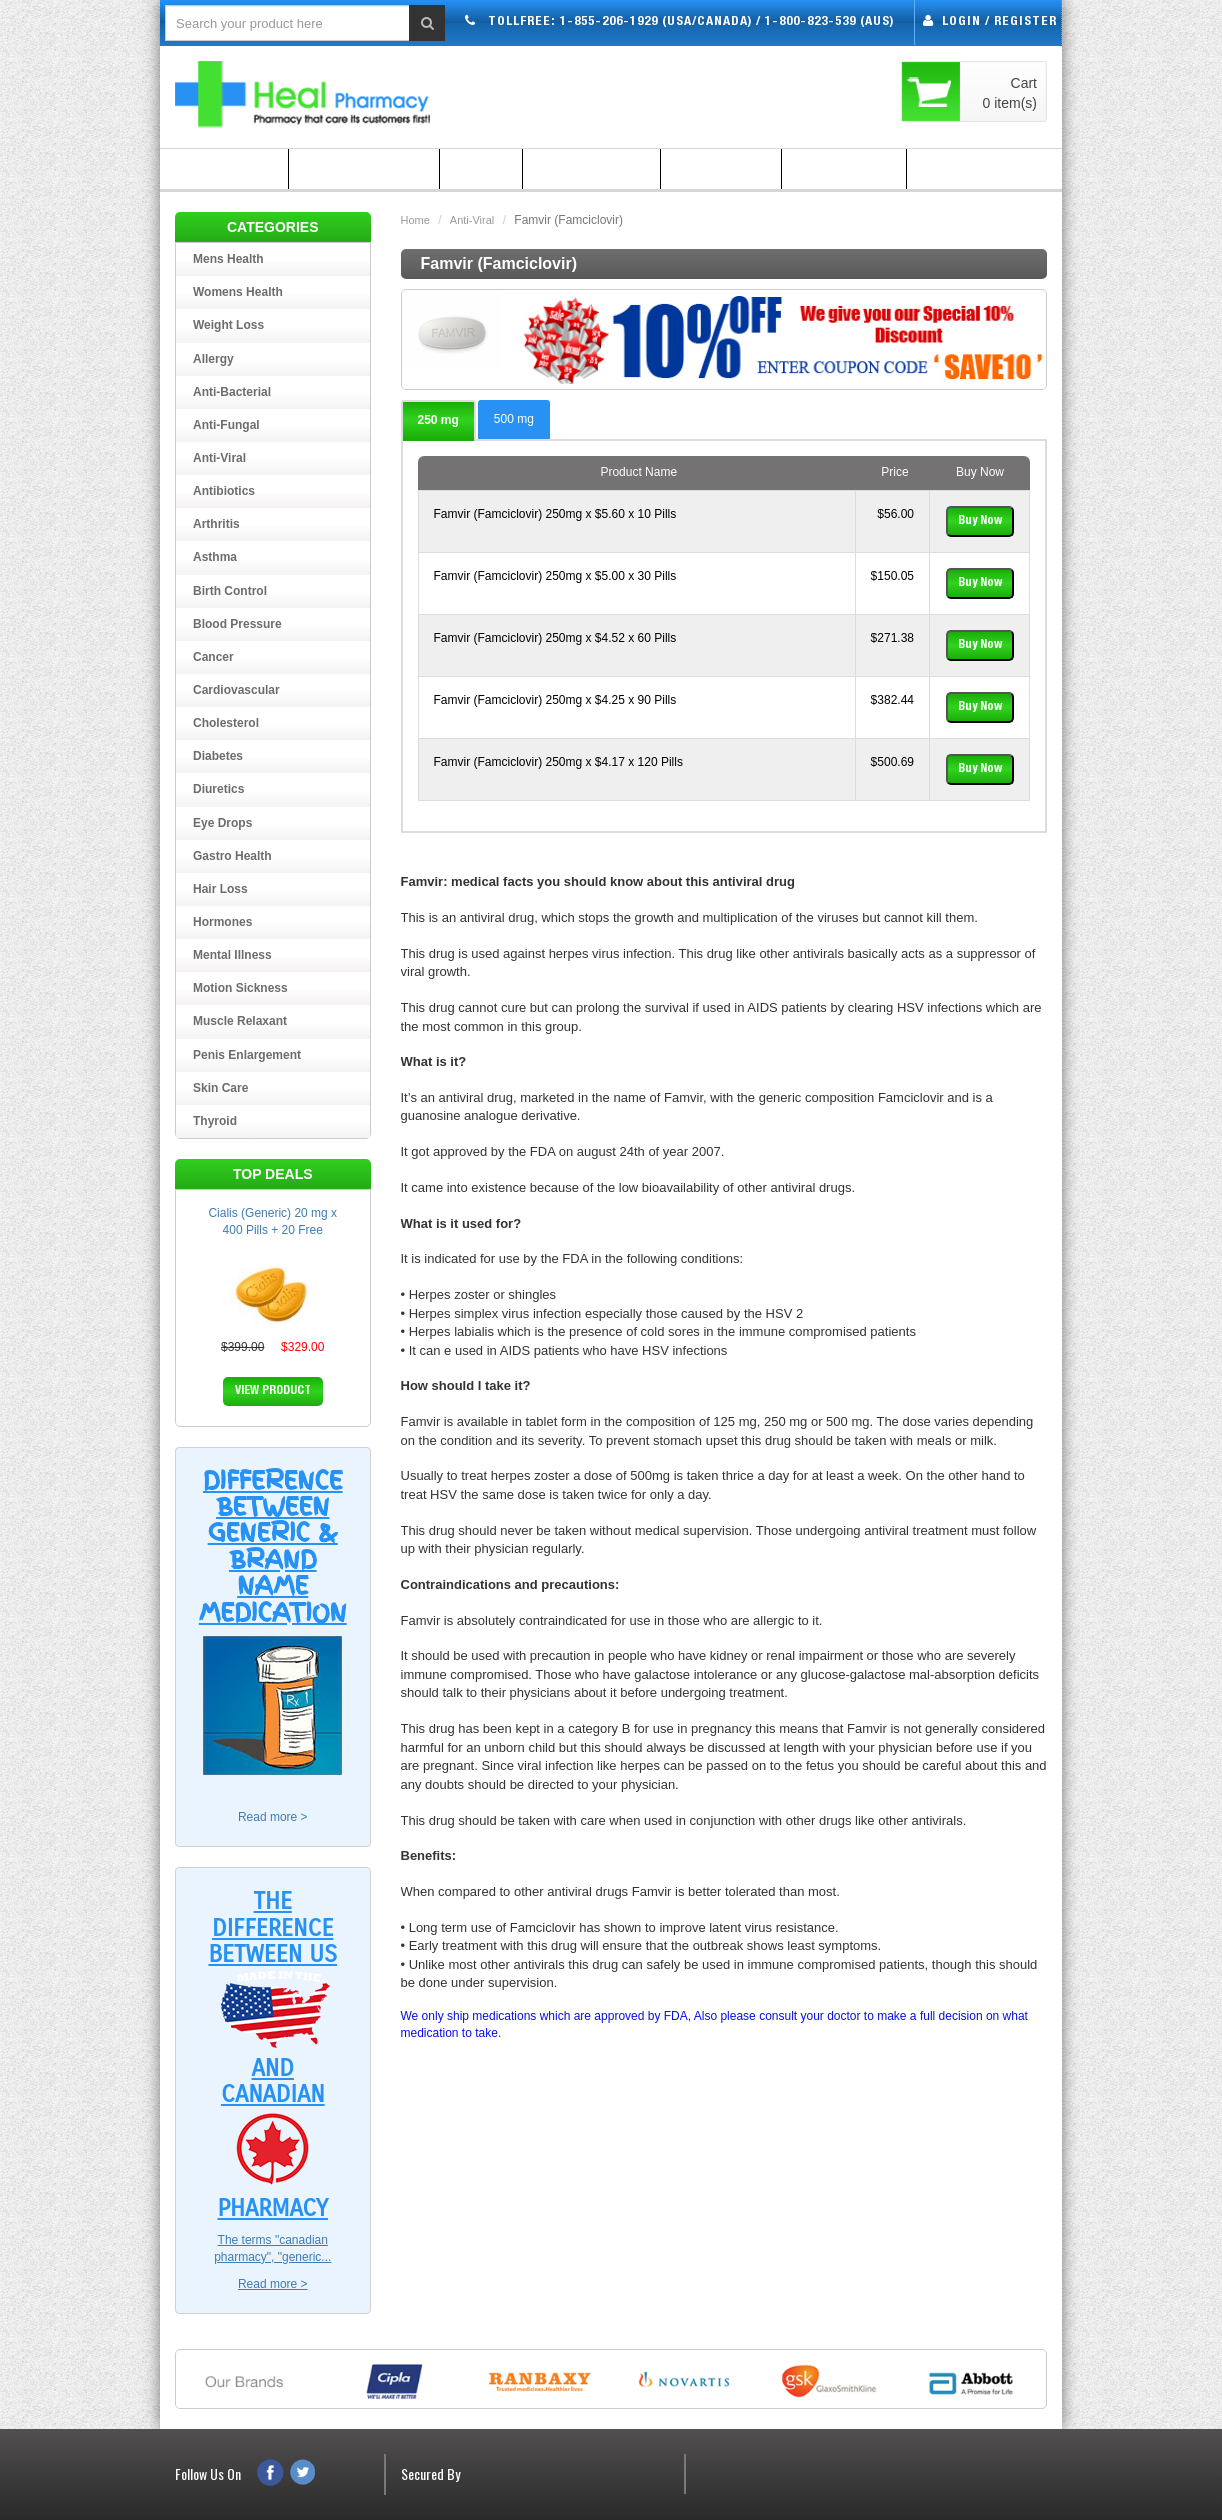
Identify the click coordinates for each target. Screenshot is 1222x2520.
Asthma (215, 557)
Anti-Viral (472, 220)
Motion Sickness (240, 988)
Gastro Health (232, 856)
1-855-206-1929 (609, 22)
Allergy (213, 359)
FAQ (481, 169)
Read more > (273, 1817)
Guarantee (721, 169)
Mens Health (228, 259)
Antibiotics (224, 491)
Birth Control (230, 591)
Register (1025, 22)
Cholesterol (226, 723)
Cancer (213, 657)
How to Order (591, 169)
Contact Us (968, 169)
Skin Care (220, 1088)
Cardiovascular (236, 690)
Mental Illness (232, 955)
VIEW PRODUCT (273, 1391)
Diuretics (218, 789)
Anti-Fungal (226, 425)
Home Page (224, 169)
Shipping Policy (364, 169)
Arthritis (216, 524)
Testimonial (844, 169)
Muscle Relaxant (240, 1021)
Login (961, 22)
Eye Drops (222, 823)
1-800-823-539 (810, 22)
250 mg (438, 420)
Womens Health (238, 292)
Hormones (222, 922)
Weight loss (228, 325)
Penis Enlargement (247, 1055)
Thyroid (215, 1121)
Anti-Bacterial (232, 392)
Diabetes (218, 756)
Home (415, 220)
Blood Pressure (237, 624)
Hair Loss (220, 889)
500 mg (514, 419)
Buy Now (980, 521)
